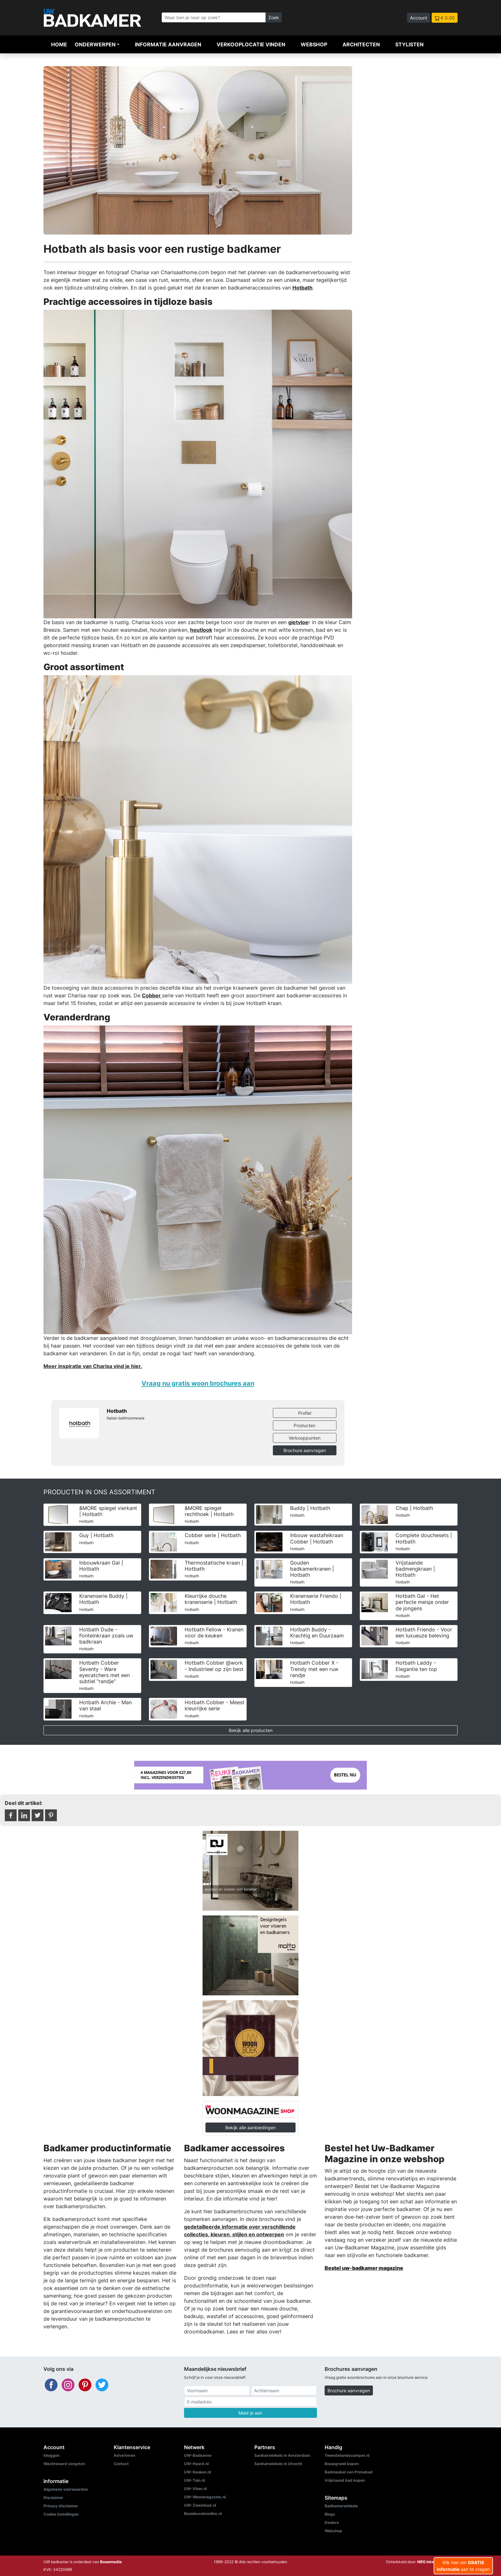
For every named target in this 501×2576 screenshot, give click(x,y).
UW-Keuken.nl (197, 2472)
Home (59, 44)
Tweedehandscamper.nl (347, 2455)
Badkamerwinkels (341, 2505)
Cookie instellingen (61, 2514)
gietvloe (298, 622)
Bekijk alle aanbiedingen (250, 2127)
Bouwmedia (111, 2561)
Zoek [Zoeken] (273, 17)
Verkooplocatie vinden (251, 44)
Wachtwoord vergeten (64, 2463)
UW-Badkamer (198, 2455)
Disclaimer (53, 2497)
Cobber (152, 995)
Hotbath (302, 287)
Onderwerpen (95, 44)
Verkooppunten (304, 1438)
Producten (304, 1425)
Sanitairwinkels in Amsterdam (282, 2455)
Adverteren (124, 2455)
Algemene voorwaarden (65, 2489)
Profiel (304, 1413)
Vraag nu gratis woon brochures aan (198, 1383)
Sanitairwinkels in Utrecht (278, 2463)
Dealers (332, 2522)
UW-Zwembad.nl (200, 2505)
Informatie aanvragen (168, 44)
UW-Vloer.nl (195, 2488)
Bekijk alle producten (251, 1730)
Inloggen (51, 2455)
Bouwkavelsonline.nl (203, 2513)
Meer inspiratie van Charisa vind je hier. (92, 1366)
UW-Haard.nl (196, 2463)
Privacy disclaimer (60, 2505)
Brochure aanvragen (304, 1450)
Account (418, 17)
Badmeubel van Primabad (349, 2472)
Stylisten (409, 44)
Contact (121, 2463)
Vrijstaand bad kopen (345, 2480)
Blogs (330, 2514)
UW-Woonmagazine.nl (205, 2497)
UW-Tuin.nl (194, 2480)
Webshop (314, 44)
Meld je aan (250, 2413)
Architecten (361, 44)
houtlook (201, 630)
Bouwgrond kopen (341, 2463)
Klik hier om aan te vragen (463, 2566)
